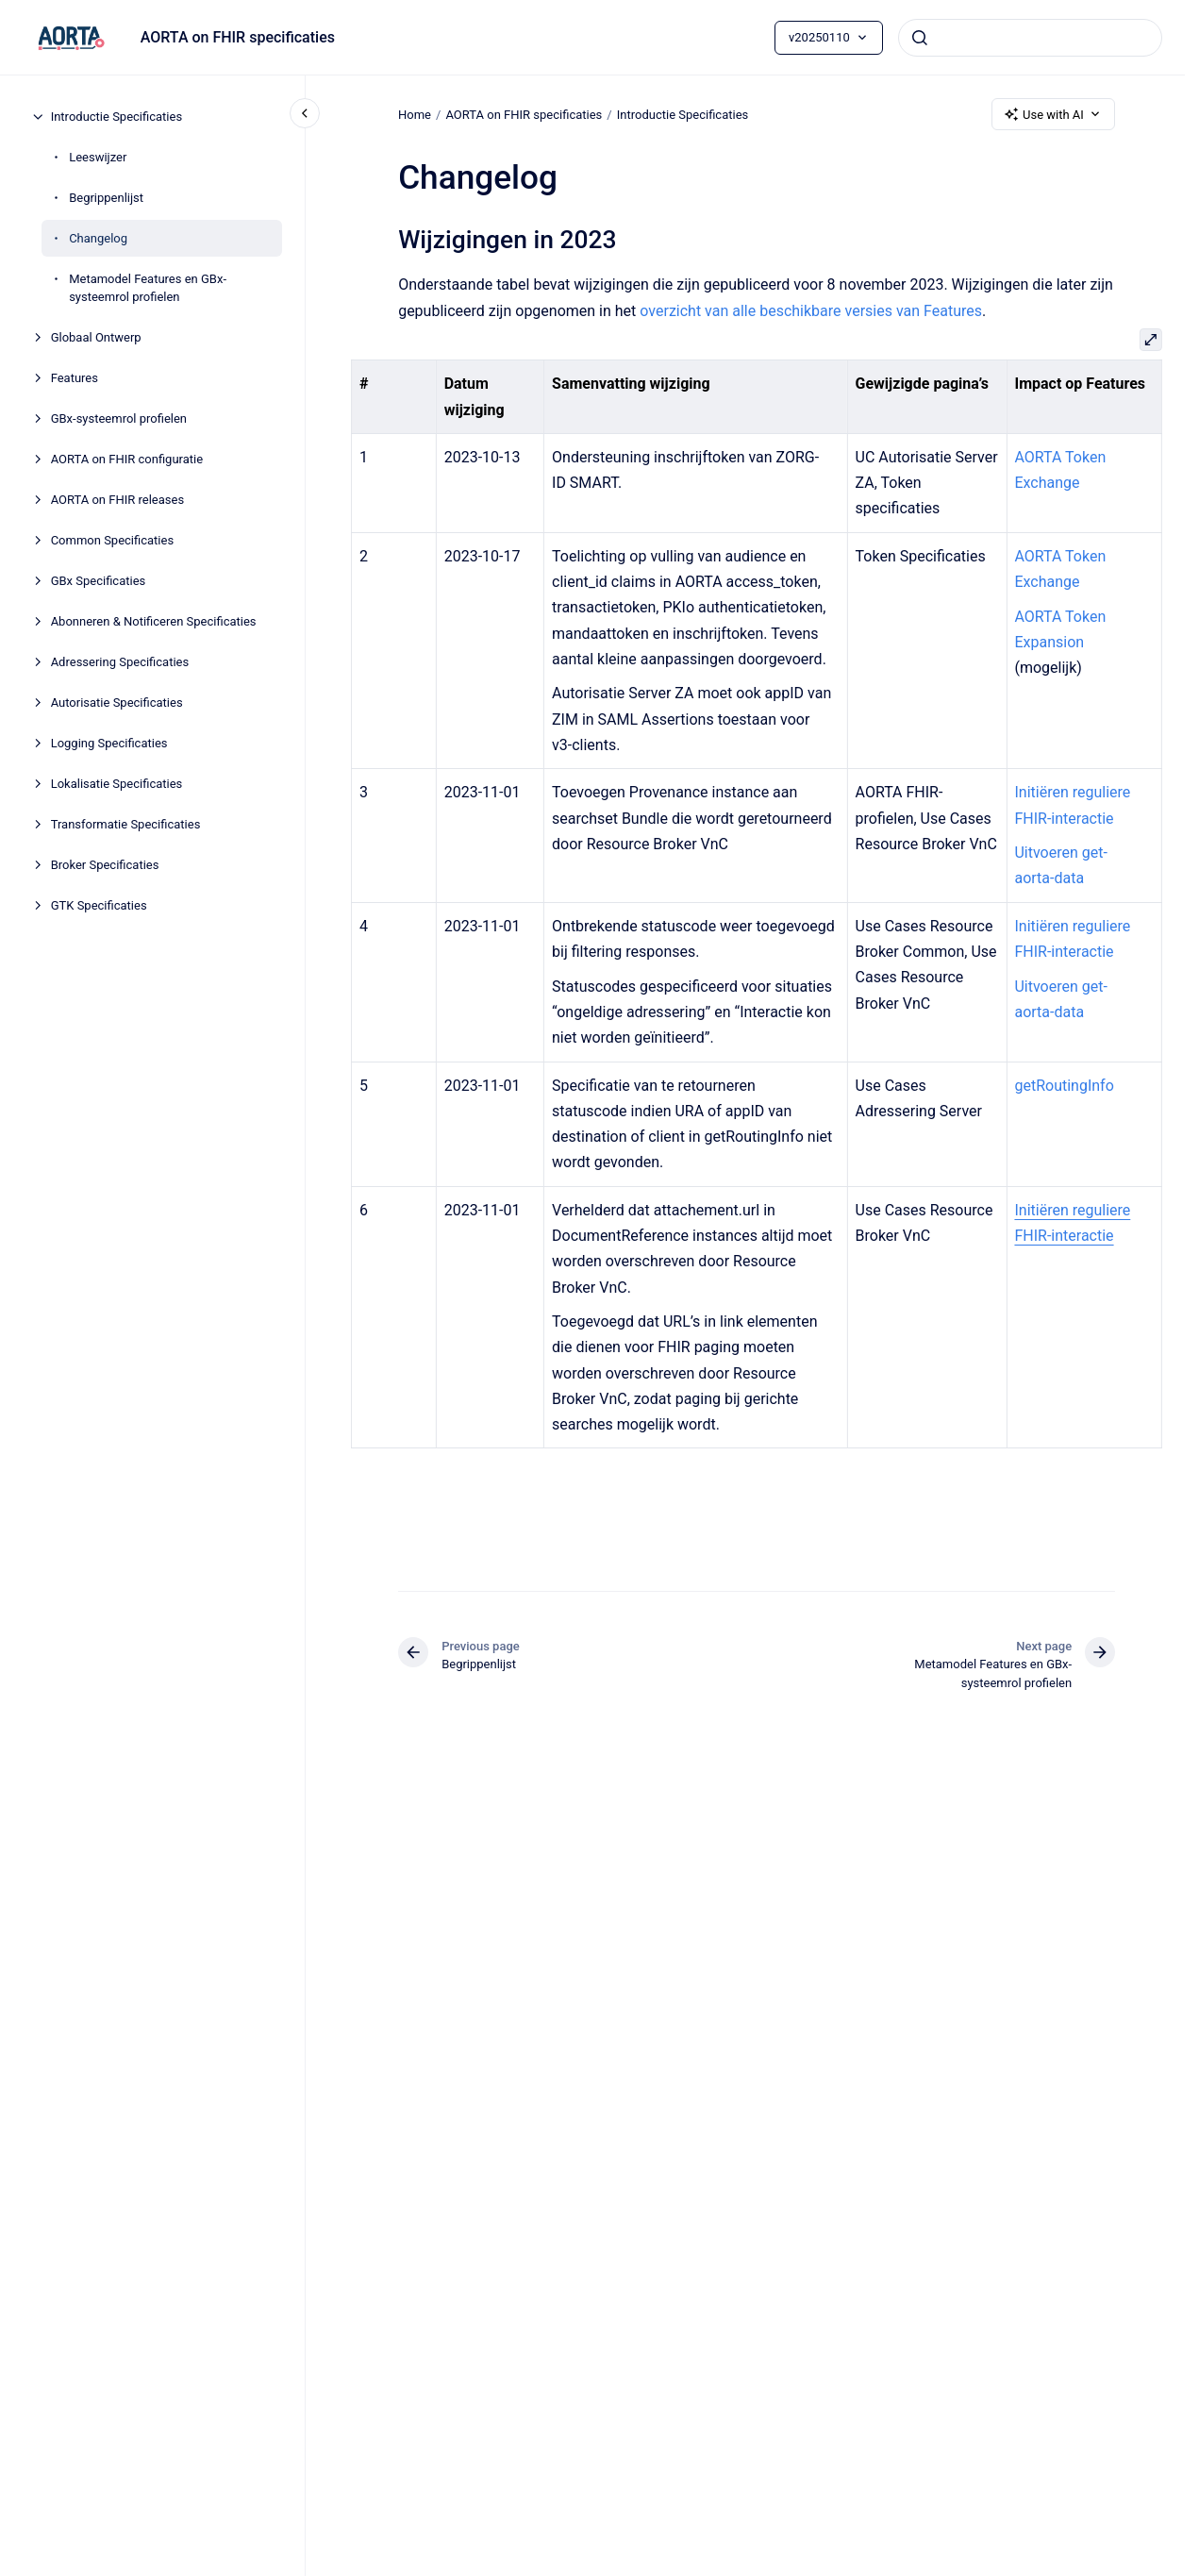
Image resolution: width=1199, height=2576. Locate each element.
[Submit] (920, 38)
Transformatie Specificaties (126, 824)
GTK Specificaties (99, 905)
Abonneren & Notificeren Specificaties (154, 621)
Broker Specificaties (105, 865)
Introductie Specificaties (116, 116)
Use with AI (1053, 114)
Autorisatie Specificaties (117, 702)
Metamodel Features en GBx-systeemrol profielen (147, 288)
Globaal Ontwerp (96, 337)
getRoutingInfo (1063, 1086)
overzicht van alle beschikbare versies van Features (811, 311)
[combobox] (1030, 38)
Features (74, 378)
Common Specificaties (112, 540)
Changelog (98, 238)
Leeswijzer (97, 157)
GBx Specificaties (98, 581)
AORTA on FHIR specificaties (238, 37)
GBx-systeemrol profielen (119, 418)
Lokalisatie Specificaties (117, 784)
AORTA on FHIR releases (117, 500)
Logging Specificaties (109, 743)
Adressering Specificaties (120, 662)
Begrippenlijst (106, 198)
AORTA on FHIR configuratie (127, 459)
